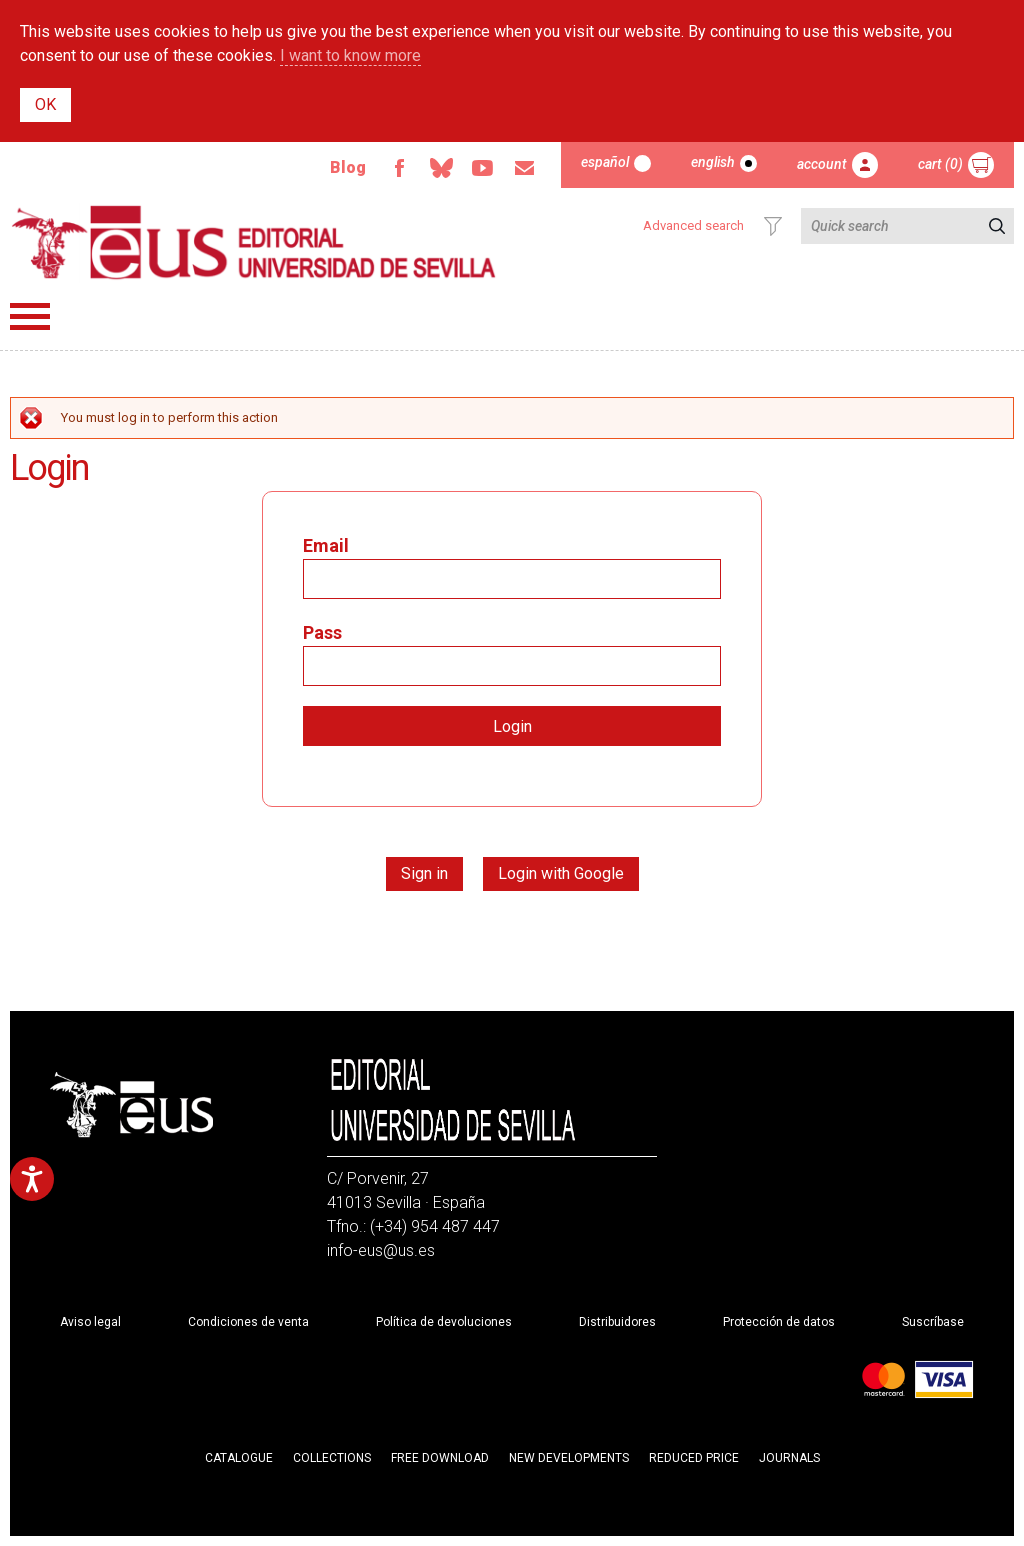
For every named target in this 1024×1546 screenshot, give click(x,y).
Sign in (424, 873)
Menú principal (30, 316)
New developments (569, 1458)
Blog (348, 167)
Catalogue (239, 1458)
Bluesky (441, 168)
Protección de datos (779, 1322)
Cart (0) (940, 164)
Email (525, 168)
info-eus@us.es (381, 1250)
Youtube (483, 168)
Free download (440, 1458)
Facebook (399, 168)
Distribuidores (617, 1322)
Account (822, 164)
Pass (322, 632)
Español (605, 162)
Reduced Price (694, 1458)
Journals (789, 1458)
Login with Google (561, 873)
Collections (332, 1458)
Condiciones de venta (248, 1322)
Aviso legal (90, 1322)
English (713, 162)
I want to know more (350, 55)
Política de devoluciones (444, 1322)
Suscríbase (933, 1322)
